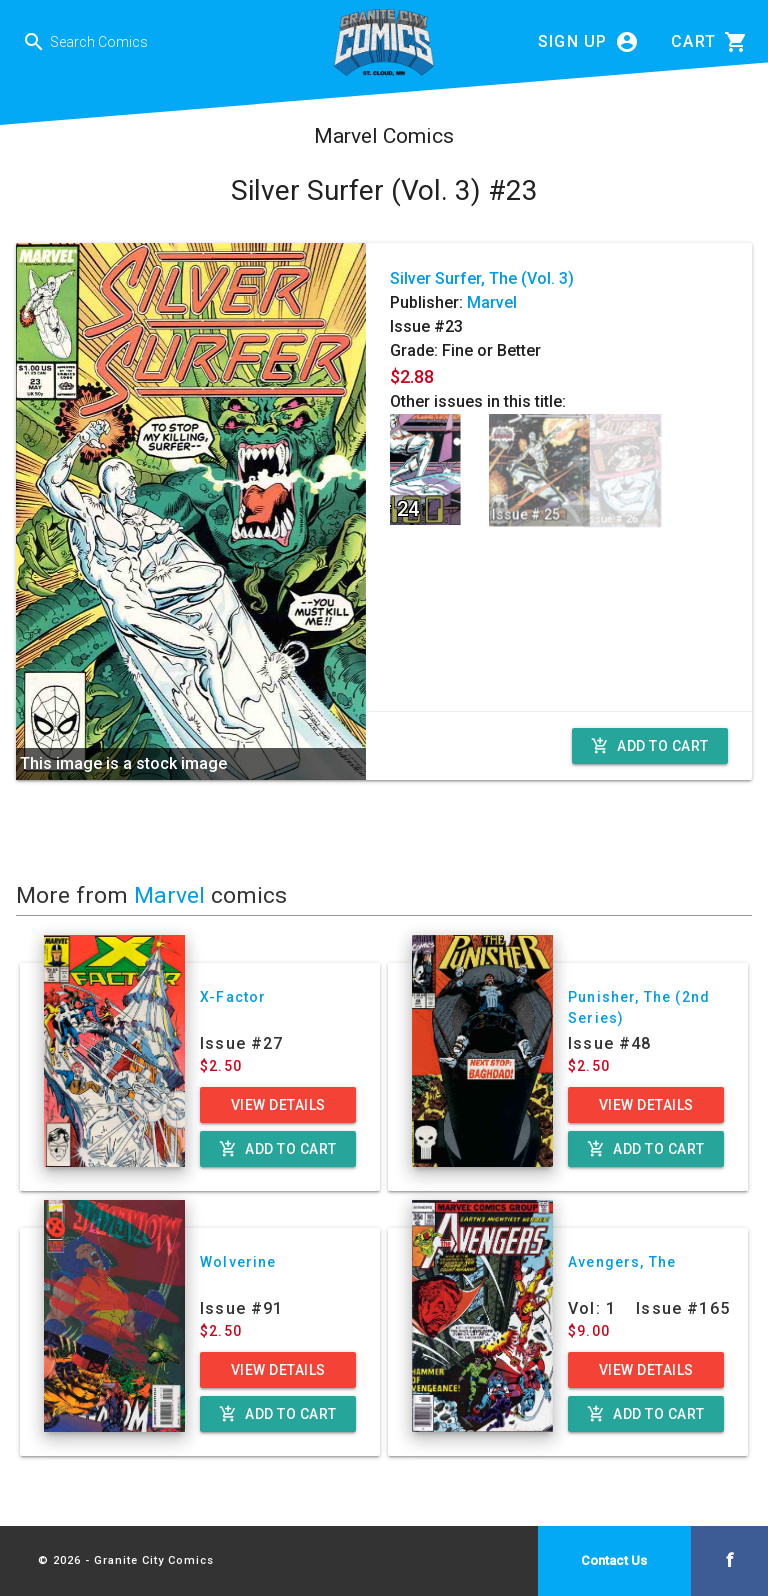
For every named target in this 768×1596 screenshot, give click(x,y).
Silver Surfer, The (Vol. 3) (482, 278)
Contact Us (614, 1560)
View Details (278, 1105)
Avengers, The (622, 1262)
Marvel (492, 302)
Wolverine (238, 1262)
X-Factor (233, 997)
